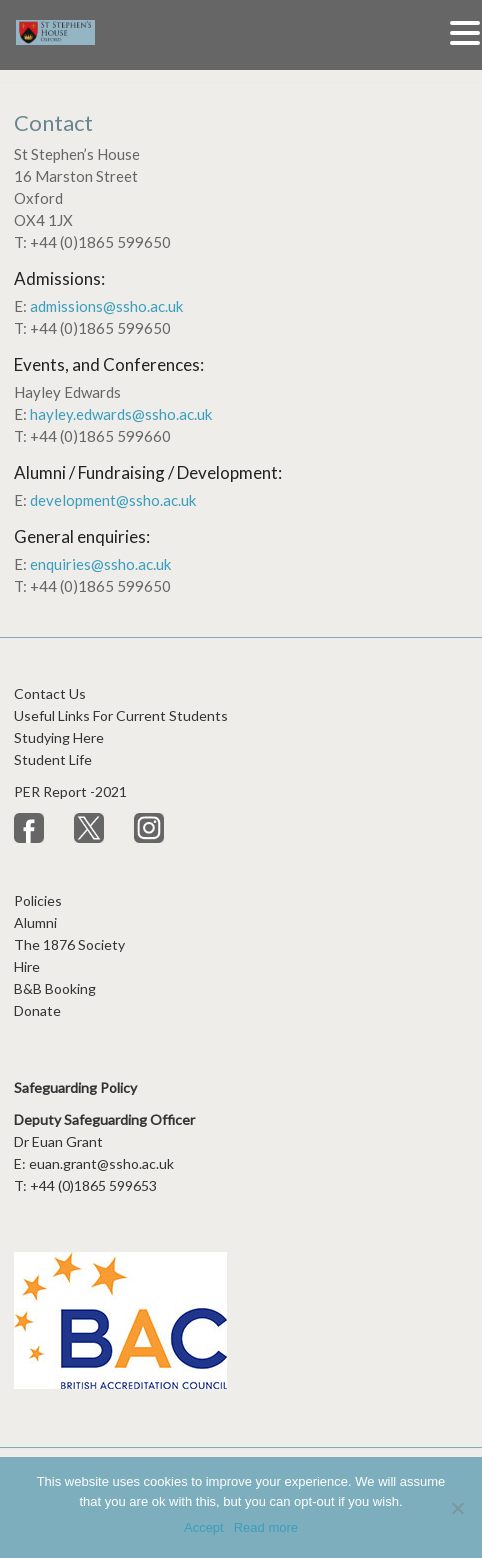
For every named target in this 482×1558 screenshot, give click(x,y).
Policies (38, 900)
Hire (27, 966)
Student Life (53, 759)
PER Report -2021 (72, 791)
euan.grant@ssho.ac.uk (101, 1163)
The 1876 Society (69, 944)
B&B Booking (55, 988)
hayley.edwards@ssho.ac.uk (121, 414)
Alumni (35, 922)
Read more (266, 1527)
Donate (37, 1010)
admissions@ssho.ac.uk (106, 306)
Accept (204, 1527)
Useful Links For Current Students (121, 715)
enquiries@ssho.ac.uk (100, 564)
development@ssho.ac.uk (113, 500)
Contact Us (50, 693)
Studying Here (59, 737)
